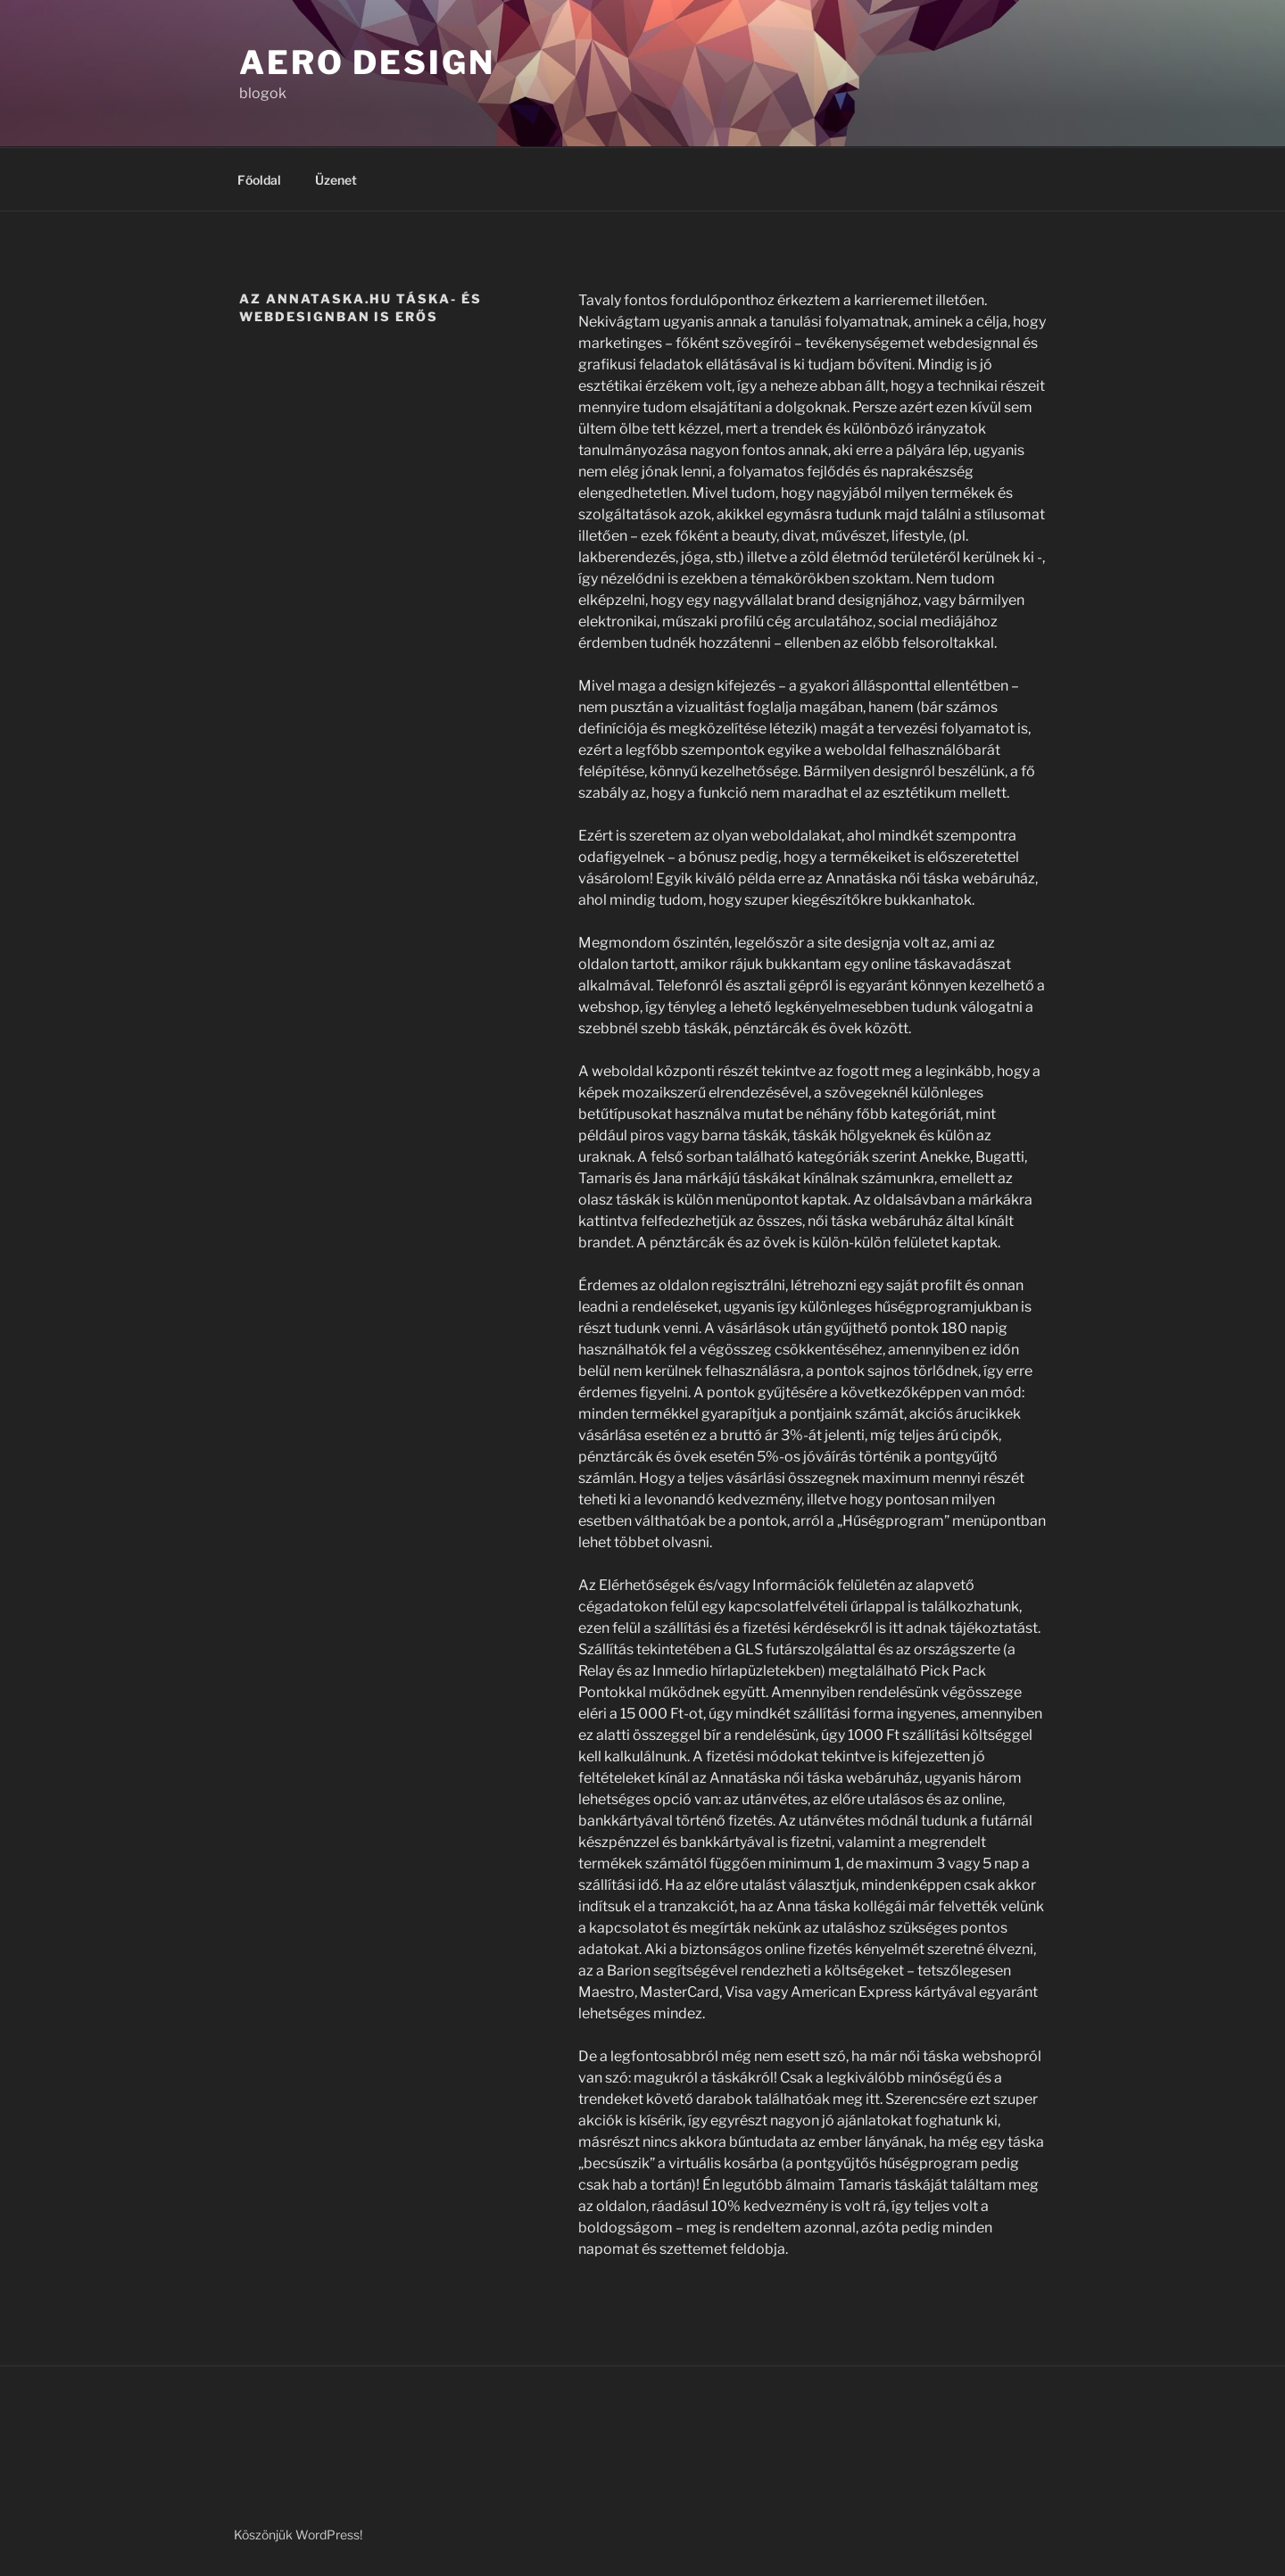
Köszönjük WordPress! (298, 2534)
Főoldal (259, 179)
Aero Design (367, 62)
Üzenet (336, 179)
